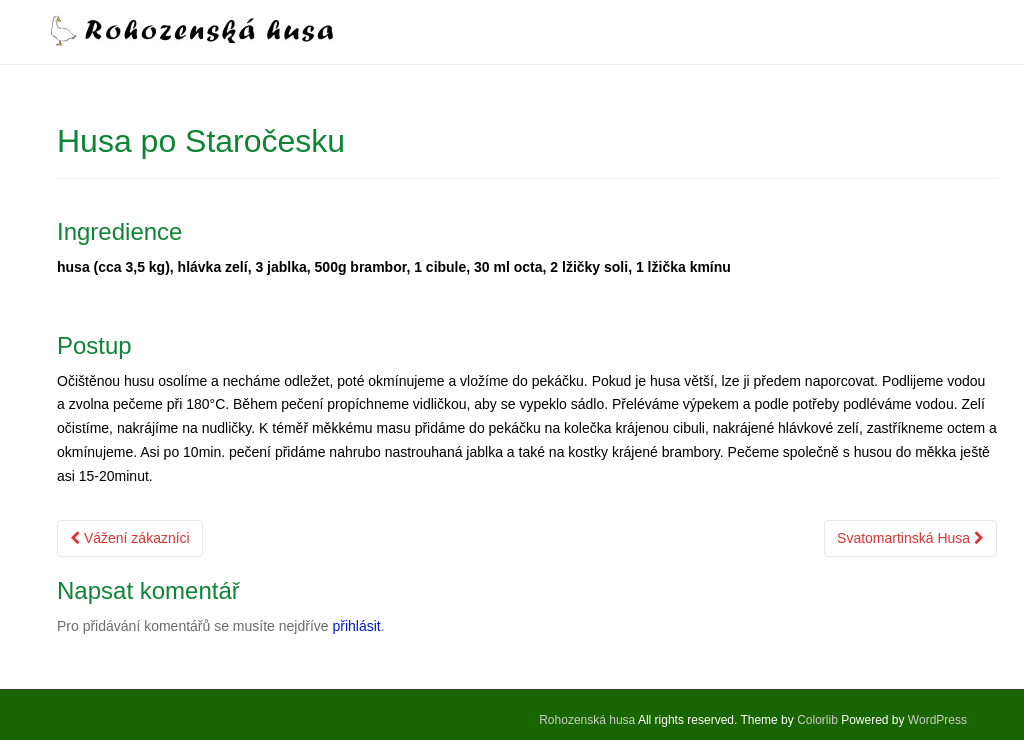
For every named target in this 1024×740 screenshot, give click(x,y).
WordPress (937, 720)
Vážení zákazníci (130, 538)
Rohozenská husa (587, 720)
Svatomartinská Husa (910, 538)
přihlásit (356, 626)
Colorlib (817, 720)
